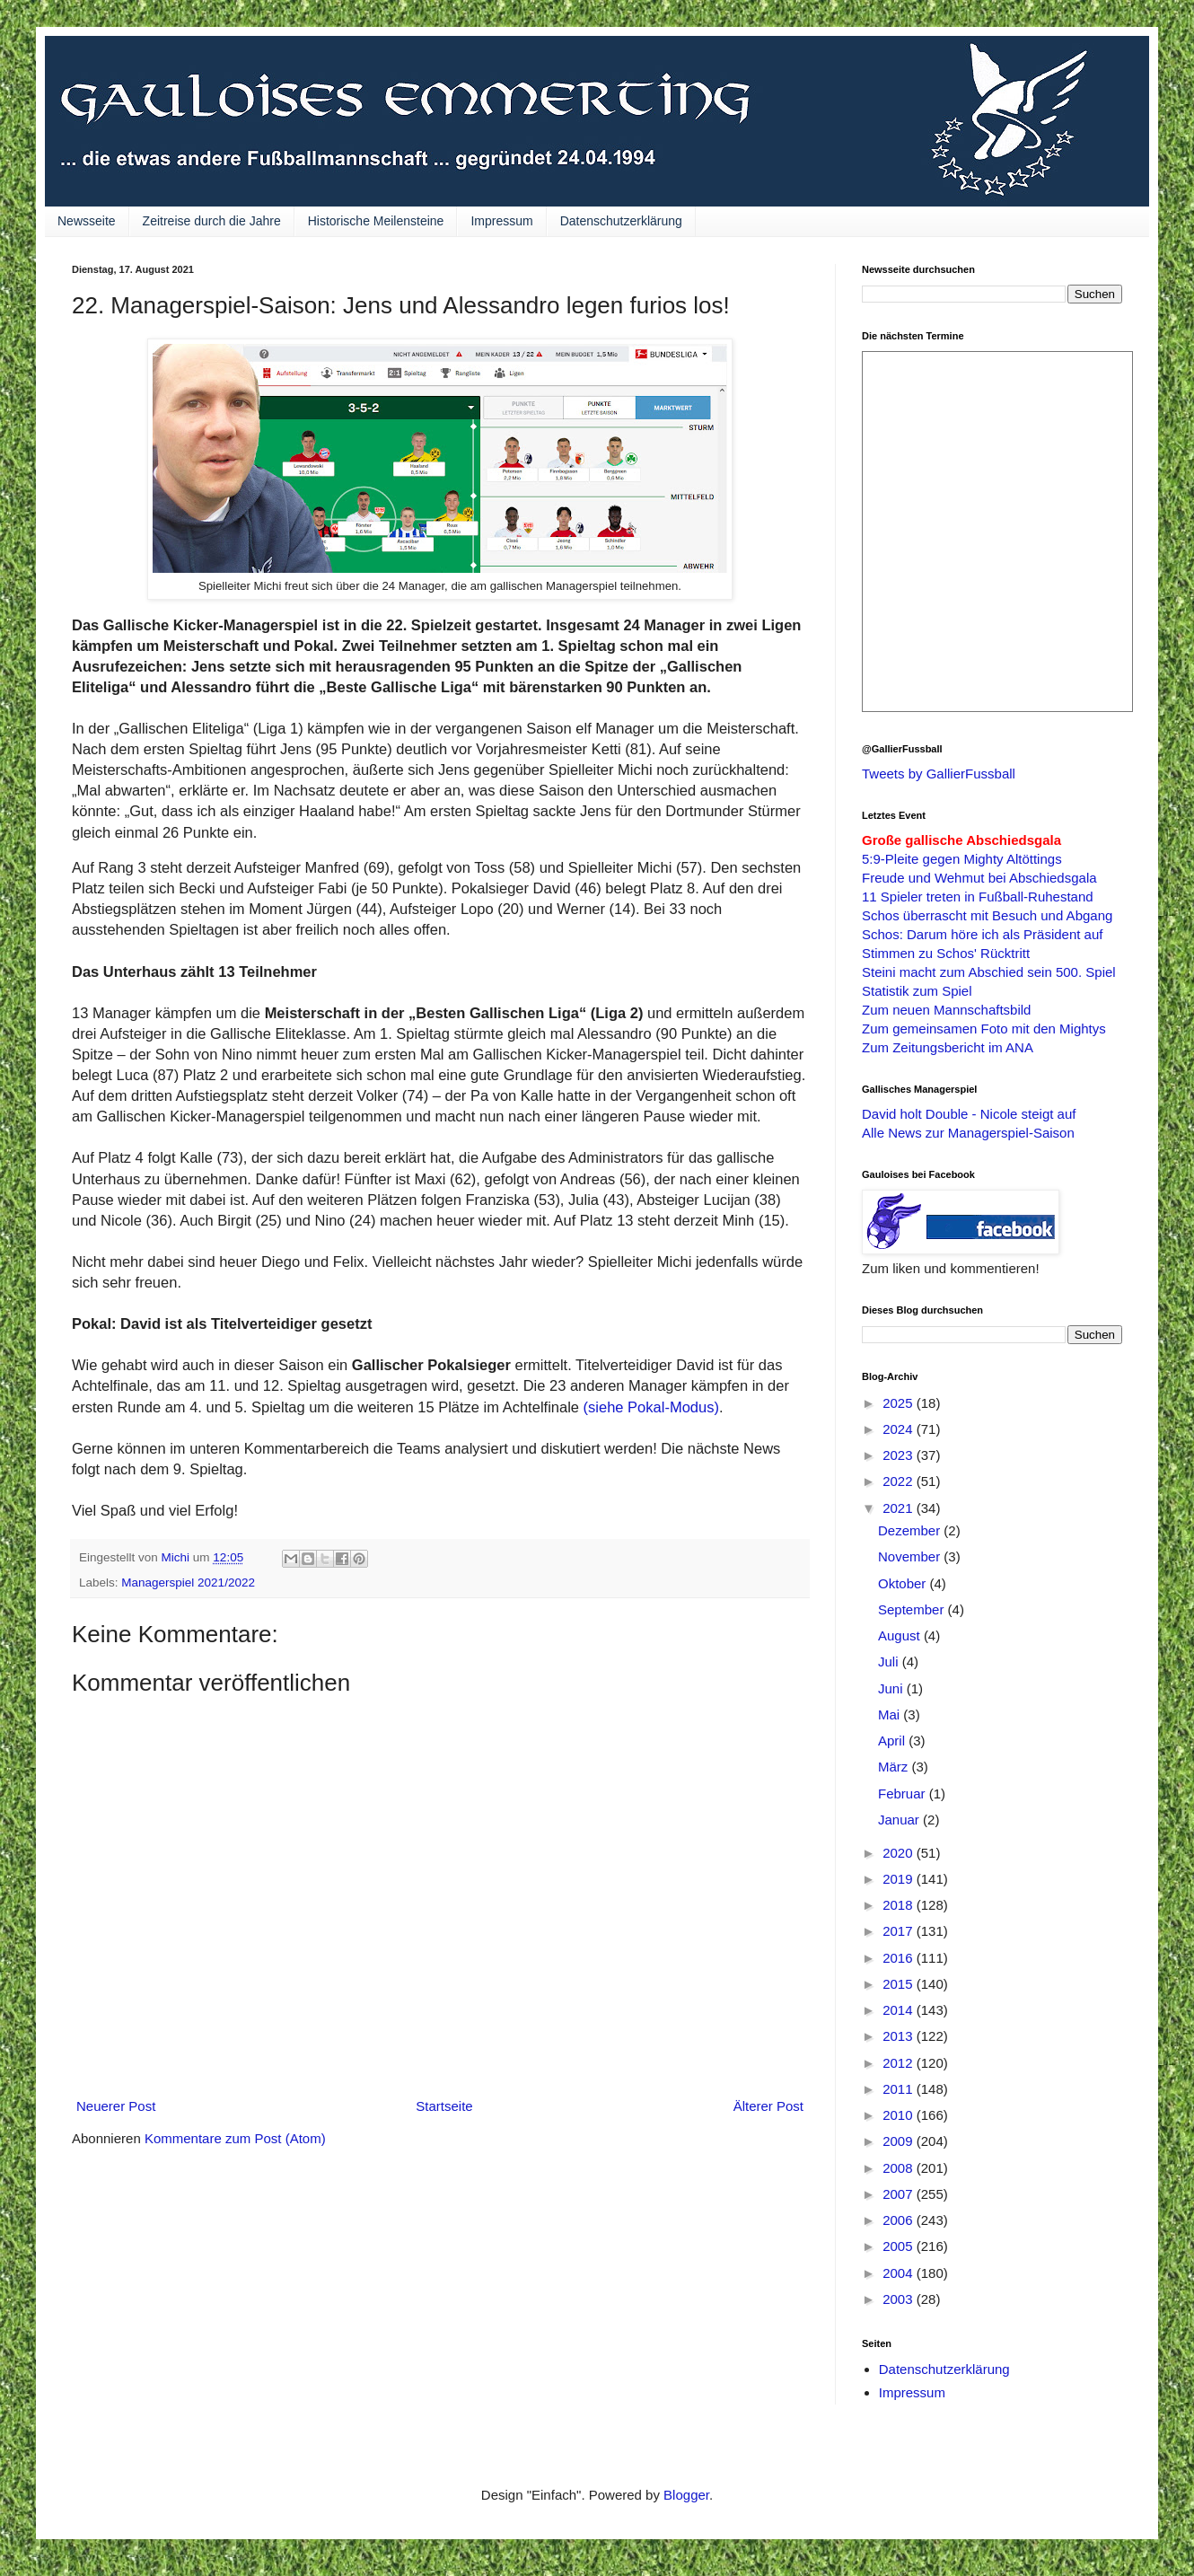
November (911, 1556)
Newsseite (86, 221)
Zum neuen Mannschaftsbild (946, 1009)
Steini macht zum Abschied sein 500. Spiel (989, 972)
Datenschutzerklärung (621, 221)
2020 (899, 1852)
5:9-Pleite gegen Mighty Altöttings (962, 858)
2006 (899, 2220)
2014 (899, 2010)
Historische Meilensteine (376, 221)
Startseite (444, 2106)
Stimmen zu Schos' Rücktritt (946, 953)
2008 (899, 2168)
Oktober (904, 1583)
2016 (899, 1957)
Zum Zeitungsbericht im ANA (947, 1047)
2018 (899, 1904)
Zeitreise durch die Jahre (212, 221)
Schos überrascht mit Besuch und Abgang (987, 915)
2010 (899, 2115)
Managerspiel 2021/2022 (188, 1582)
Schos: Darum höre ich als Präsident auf (982, 934)
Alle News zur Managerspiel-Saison (968, 1132)
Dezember (911, 1530)
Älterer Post (768, 2106)
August (901, 1635)
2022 (899, 1481)
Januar (900, 1819)
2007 (899, 2194)
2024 (899, 1429)
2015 (899, 1983)
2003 (899, 2299)
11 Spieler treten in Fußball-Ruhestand (977, 896)
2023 (899, 1455)
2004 (899, 2273)
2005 (899, 2246)
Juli (890, 1661)
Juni (892, 1688)
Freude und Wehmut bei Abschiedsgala (979, 877)
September (913, 1609)
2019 (899, 1878)
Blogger (686, 2494)
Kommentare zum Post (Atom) (235, 2138)
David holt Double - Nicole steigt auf (968, 1113)
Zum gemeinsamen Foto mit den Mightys (984, 1028)
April (893, 1740)
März (895, 1766)
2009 (899, 2141)
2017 (899, 1931)
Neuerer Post (115, 2106)
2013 (899, 2036)
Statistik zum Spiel (917, 990)
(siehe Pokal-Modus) (651, 1407)
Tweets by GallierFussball (938, 773)
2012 (899, 2062)
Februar (903, 1793)
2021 (899, 1508)
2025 (899, 1403)
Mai (890, 1714)
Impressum (501, 221)
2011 (899, 2089)
